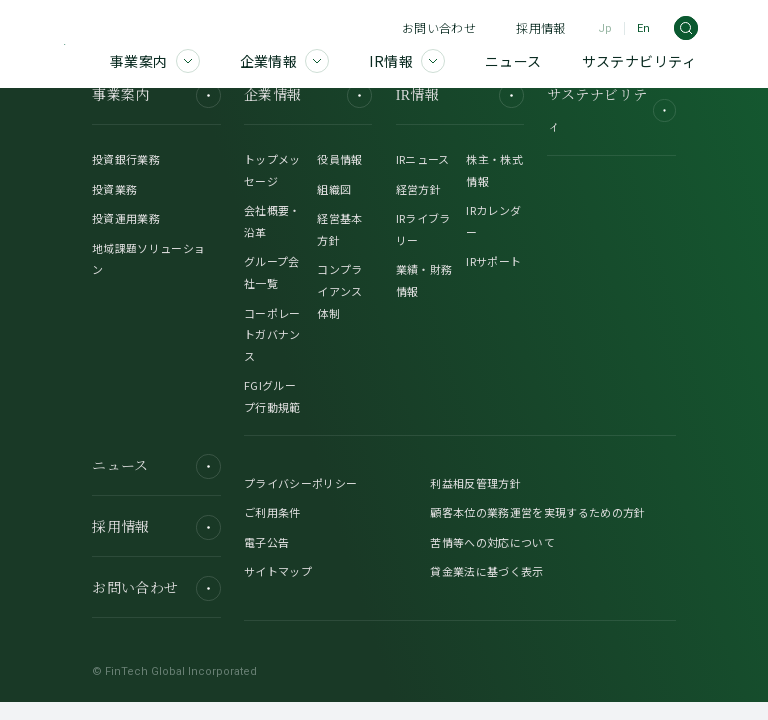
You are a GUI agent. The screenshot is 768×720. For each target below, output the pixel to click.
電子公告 (266, 542)
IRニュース (423, 159)
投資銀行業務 (126, 159)
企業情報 (308, 95)
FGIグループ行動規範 (272, 396)
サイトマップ (278, 571)
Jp (605, 28)
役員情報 (339, 159)
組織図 (334, 189)
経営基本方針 (339, 229)
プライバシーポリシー (300, 483)
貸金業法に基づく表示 (486, 571)
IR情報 (460, 95)
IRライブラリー (423, 229)
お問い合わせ (439, 27)
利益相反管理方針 (475, 483)
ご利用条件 (272, 512)
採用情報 (540, 27)
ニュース (156, 466)
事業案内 (156, 95)
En (643, 28)
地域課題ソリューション (148, 259)
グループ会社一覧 (272, 272)
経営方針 (418, 189)
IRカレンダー (493, 221)
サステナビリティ (611, 111)
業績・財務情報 (424, 280)
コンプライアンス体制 (339, 290)
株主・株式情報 (494, 170)
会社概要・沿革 (272, 221)
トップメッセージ (272, 170)
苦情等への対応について (492, 542)
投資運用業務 (126, 218)
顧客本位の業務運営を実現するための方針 (537, 512)
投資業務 (114, 189)
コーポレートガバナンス (272, 334)
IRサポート (493, 261)
